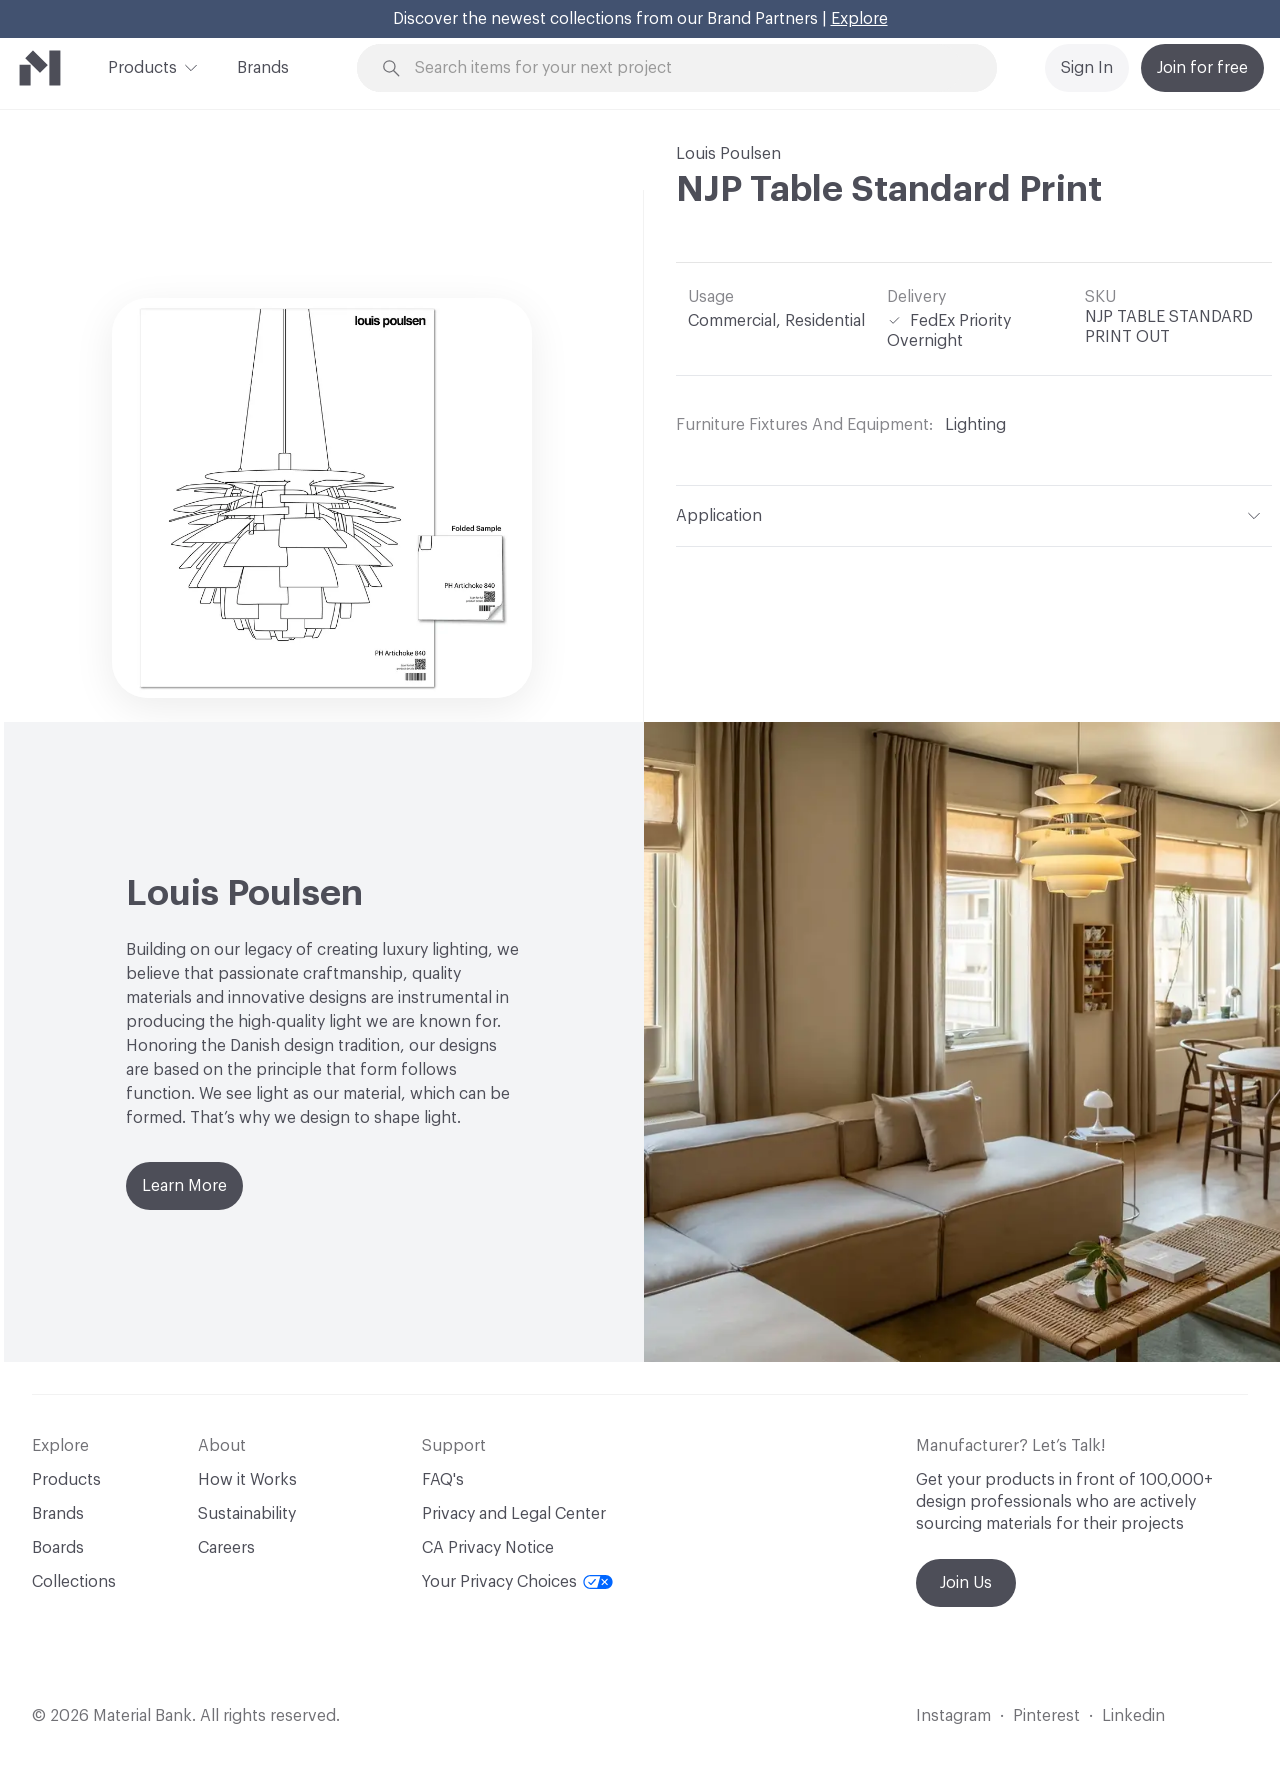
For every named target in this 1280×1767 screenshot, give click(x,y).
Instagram (953, 1716)
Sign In (1087, 68)
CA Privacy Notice (488, 1548)
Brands (263, 68)
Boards (58, 1548)
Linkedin (1133, 1716)
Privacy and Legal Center (514, 1514)
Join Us (966, 1583)
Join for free (1202, 68)
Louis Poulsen (728, 154)
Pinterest (1046, 1716)
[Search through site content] (688, 68)
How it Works (247, 1480)
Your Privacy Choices (517, 1582)
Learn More (184, 1186)
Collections (74, 1582)
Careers (226, 1548)
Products (142, 66)
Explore (859, 19)
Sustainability (247, 1514)
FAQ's (443, 1480)
